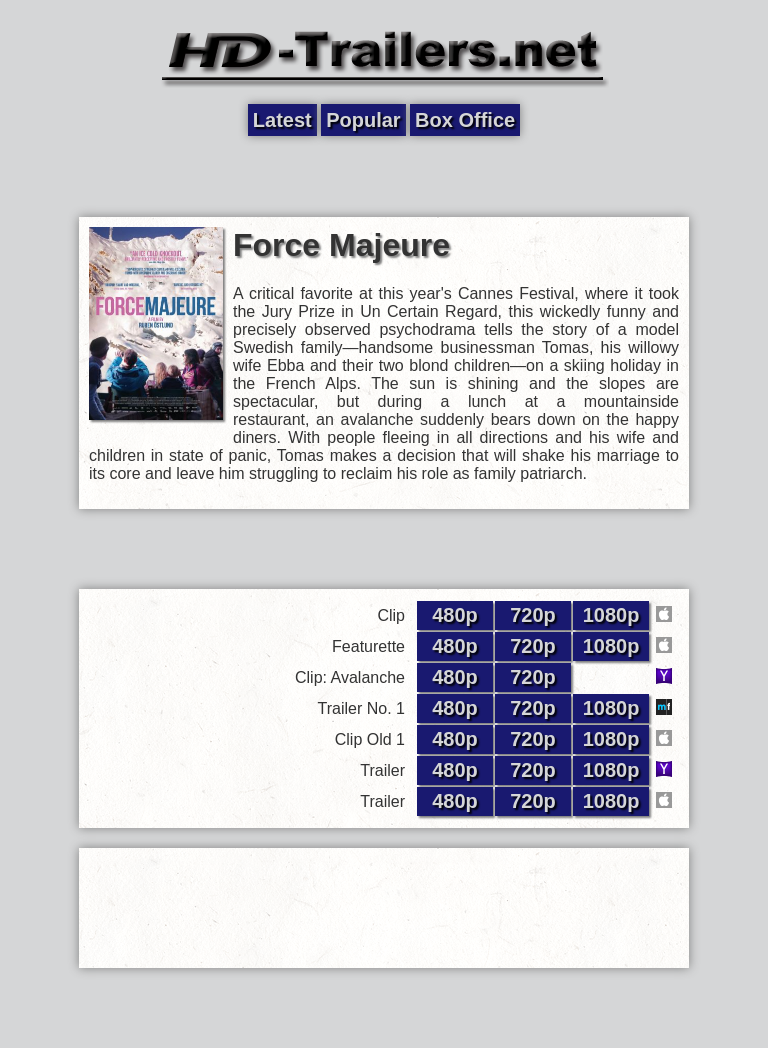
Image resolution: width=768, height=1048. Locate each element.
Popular (363, 120)
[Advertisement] (384, 177)
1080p (611, 615)
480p (455, 615)
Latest (282, 120)
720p (533, 615)
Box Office (465, 120)
